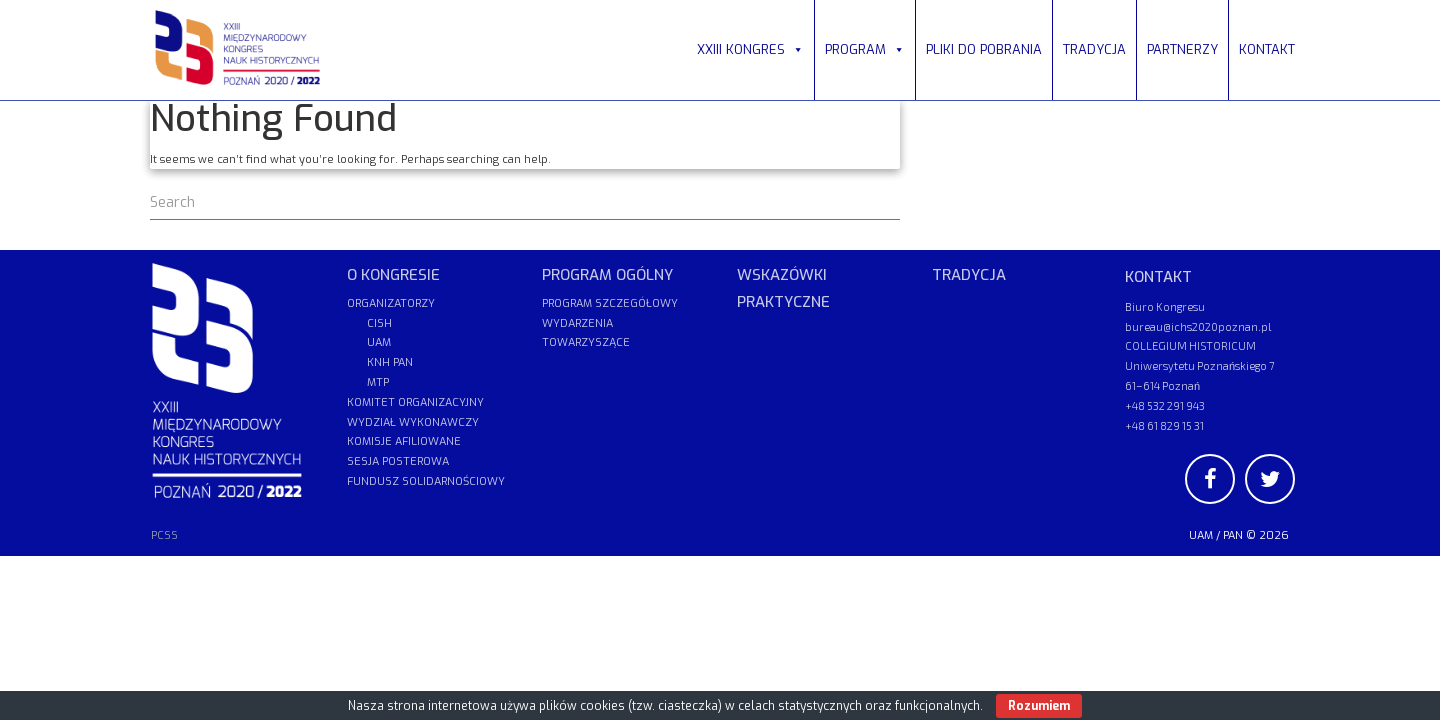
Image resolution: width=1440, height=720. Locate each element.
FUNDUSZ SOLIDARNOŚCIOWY (426, 481)
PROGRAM (865, 49)
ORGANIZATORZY (391, 303)
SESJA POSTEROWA (398, 461)
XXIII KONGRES (750, 49)
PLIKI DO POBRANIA (984, 49)
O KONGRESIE (393, 275)
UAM (1201, 535)
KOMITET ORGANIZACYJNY (415, 402)
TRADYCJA (1094, 49)
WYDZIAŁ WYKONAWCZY (413, 422)
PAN (1233, 535)
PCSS (164, 535)
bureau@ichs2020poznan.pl (1198, 326)
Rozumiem (1039, 706)
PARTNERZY (1182, 49)
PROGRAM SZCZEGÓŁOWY (610, 303)
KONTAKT (1267, 49)
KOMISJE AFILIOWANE (404, 441)
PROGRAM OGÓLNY (607, 275)
